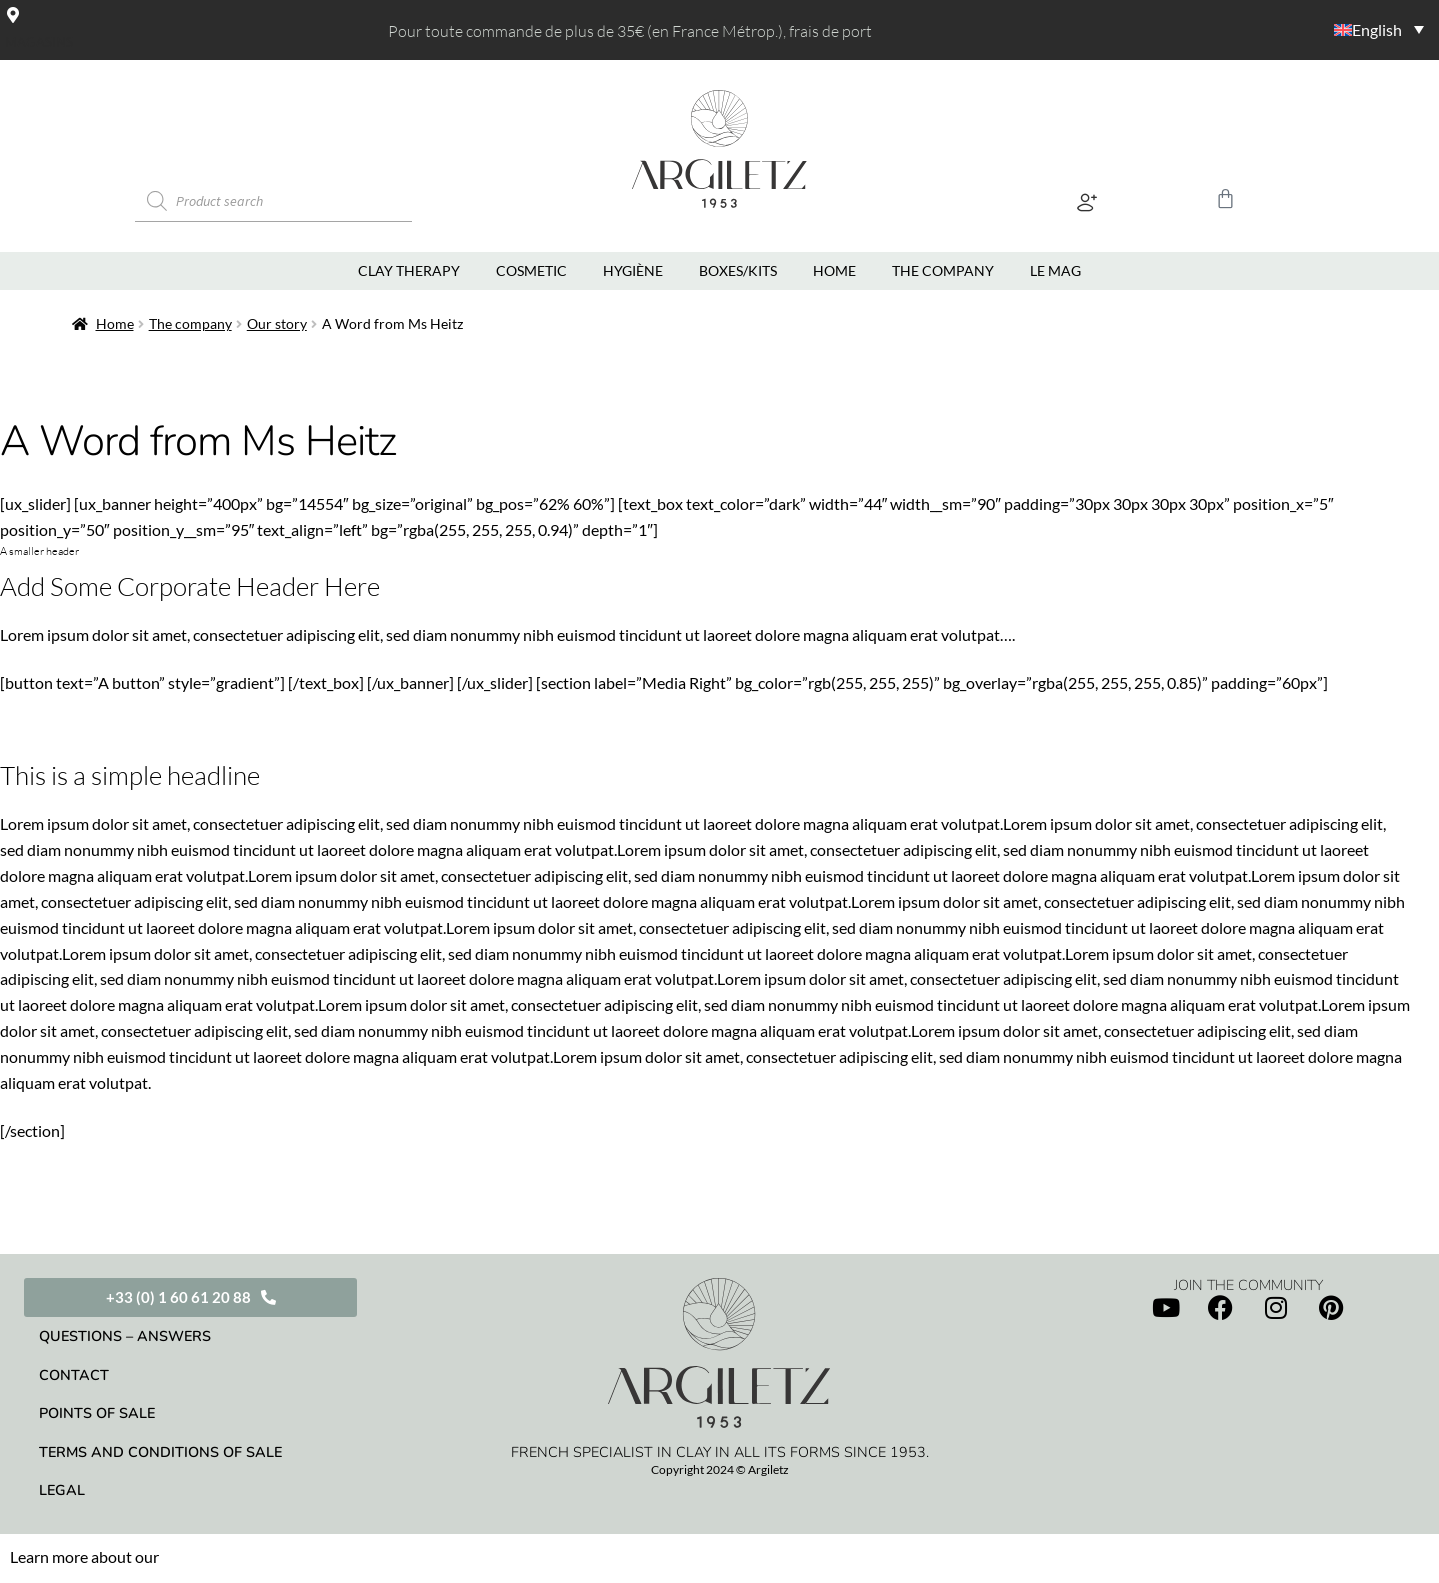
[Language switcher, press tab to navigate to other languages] (1310, 28)
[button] (1086, 205)
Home (103, 328)
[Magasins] (13, 14)
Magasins (39, 41)
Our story (266, 328)
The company (179, 328)
